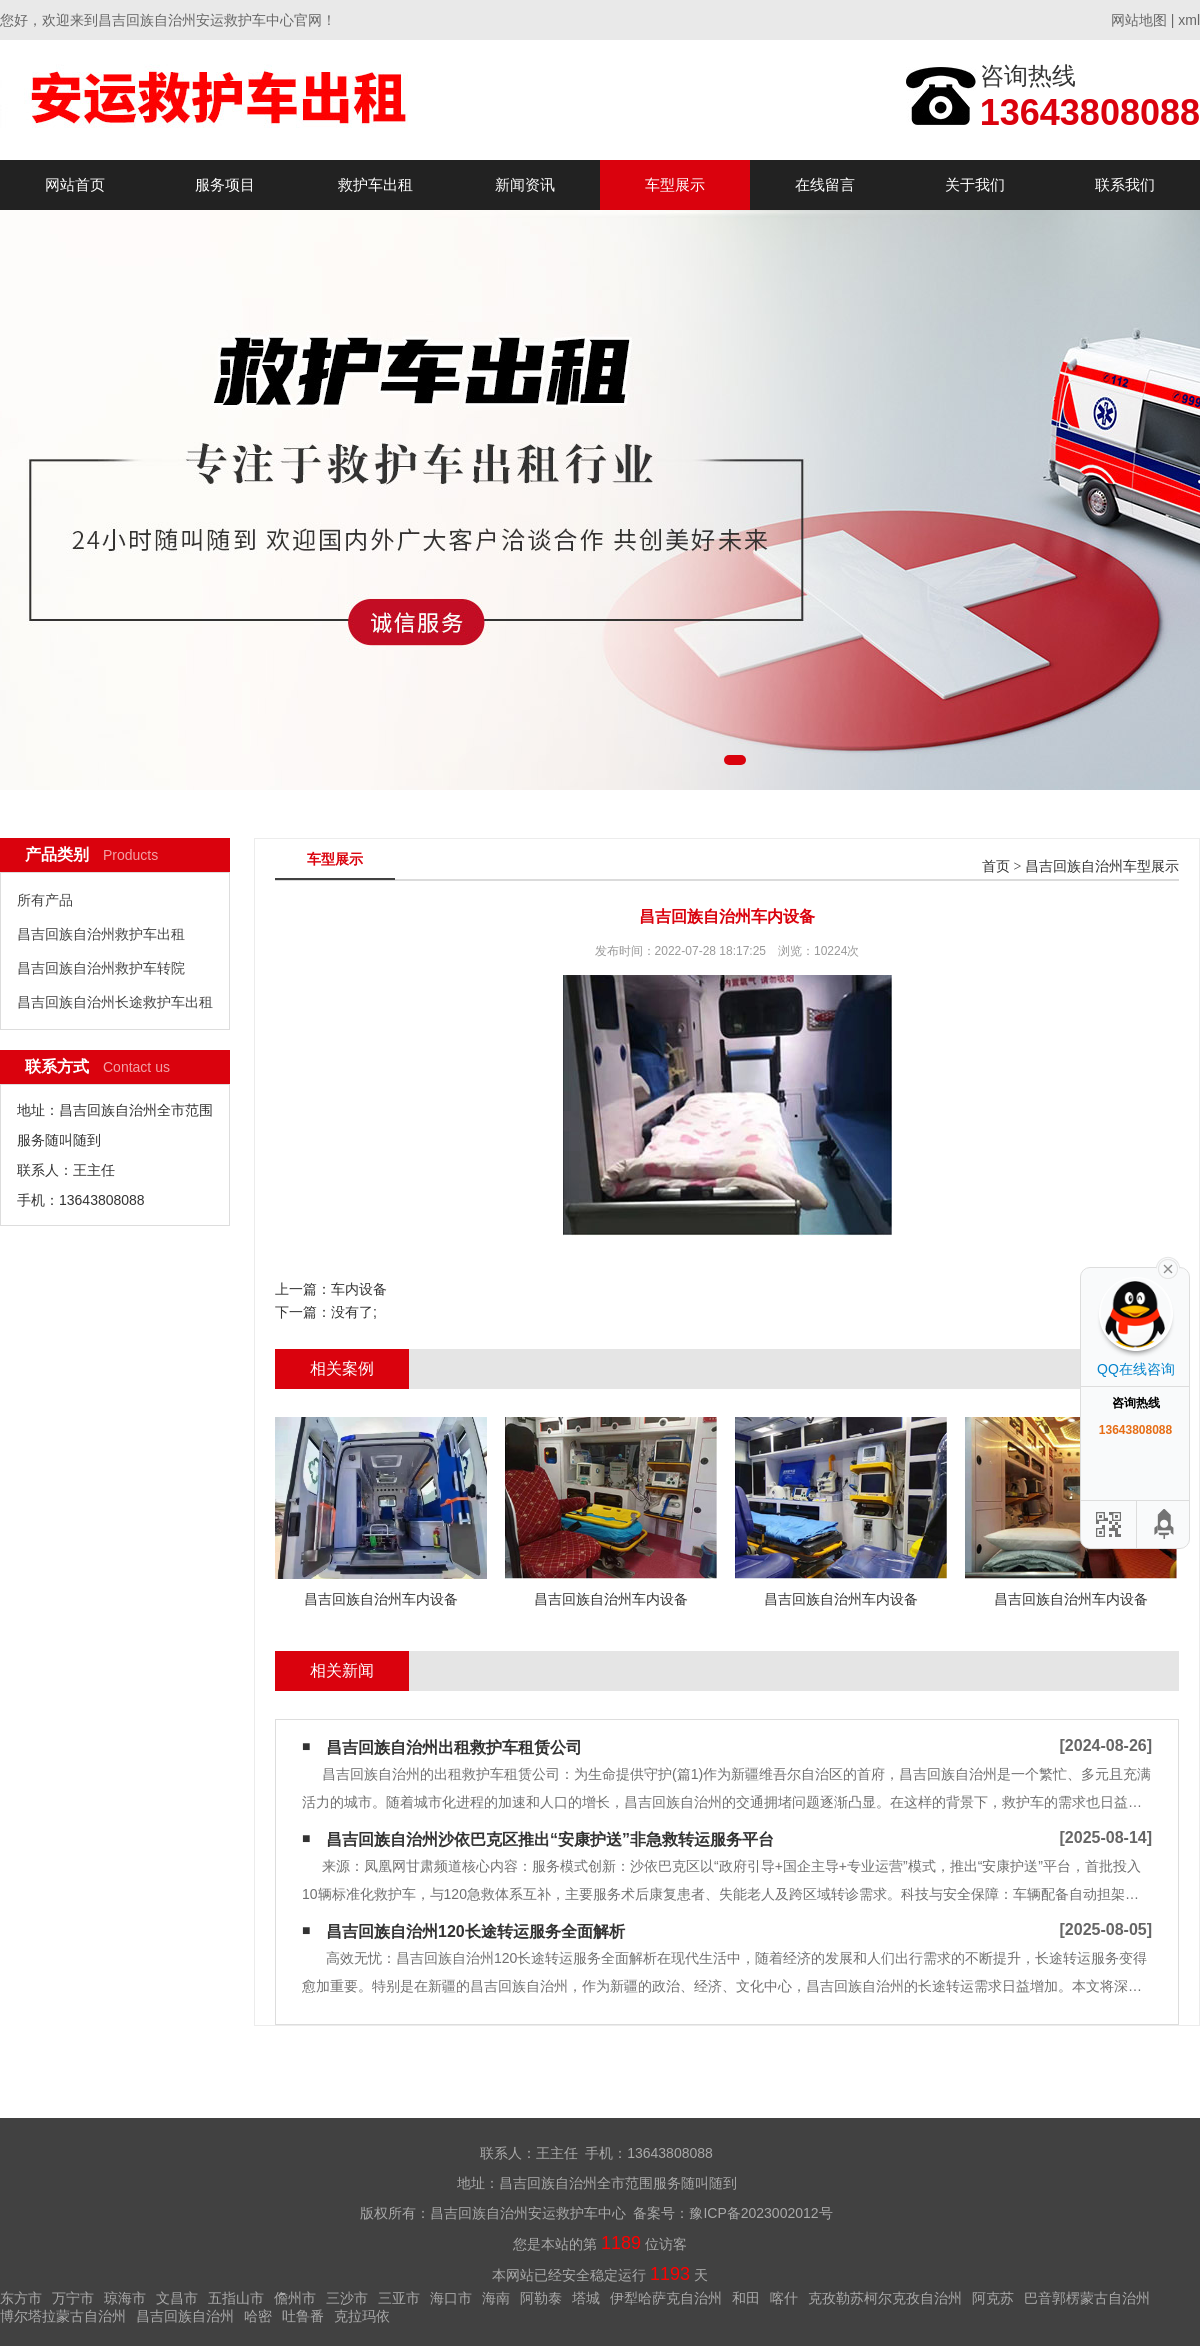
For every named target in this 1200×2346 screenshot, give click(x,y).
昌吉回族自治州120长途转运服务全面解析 (475, 1931)
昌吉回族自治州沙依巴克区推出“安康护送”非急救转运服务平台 (550, 1839)
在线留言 (825, 184)
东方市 (21, 2298)
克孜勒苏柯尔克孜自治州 (885, 2298)
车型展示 (675, 184)
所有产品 (45, 900)
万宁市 (73, 2298)
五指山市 (236, 2298)
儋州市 (295, 2298)
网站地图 (1139, 20)
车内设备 (359, 1289)
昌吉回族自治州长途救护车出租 (115, 1002)
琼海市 (125, 2298)
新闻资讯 (525, 184)
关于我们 (975, 184)
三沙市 (347, 2298)
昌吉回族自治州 (185, 2316)
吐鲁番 (303, 2316)
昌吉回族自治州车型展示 (1102, 866)
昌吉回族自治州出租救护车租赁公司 (454, 1747)
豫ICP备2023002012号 (760, 2213)
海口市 (451, 2298)
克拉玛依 (362, 2316)
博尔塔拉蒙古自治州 (63, 2316)
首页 (996, 866)
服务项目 (225, 184)
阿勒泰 (541, 2298)
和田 (746, 2298)
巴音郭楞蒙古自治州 (1087, 2298)
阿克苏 (993, 2298)
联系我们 (1125, 184)
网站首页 (75, 184)
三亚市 (399, 2298)
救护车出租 (375, 184)
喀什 (784, 2298)
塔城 (586, 2298)
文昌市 (177, 2298)
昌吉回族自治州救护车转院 (101, 968)
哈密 (258, 2316)
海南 (496, 2298)
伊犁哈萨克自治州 (666, 2298)
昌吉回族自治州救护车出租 (101, 934)
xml (1189, 20)
